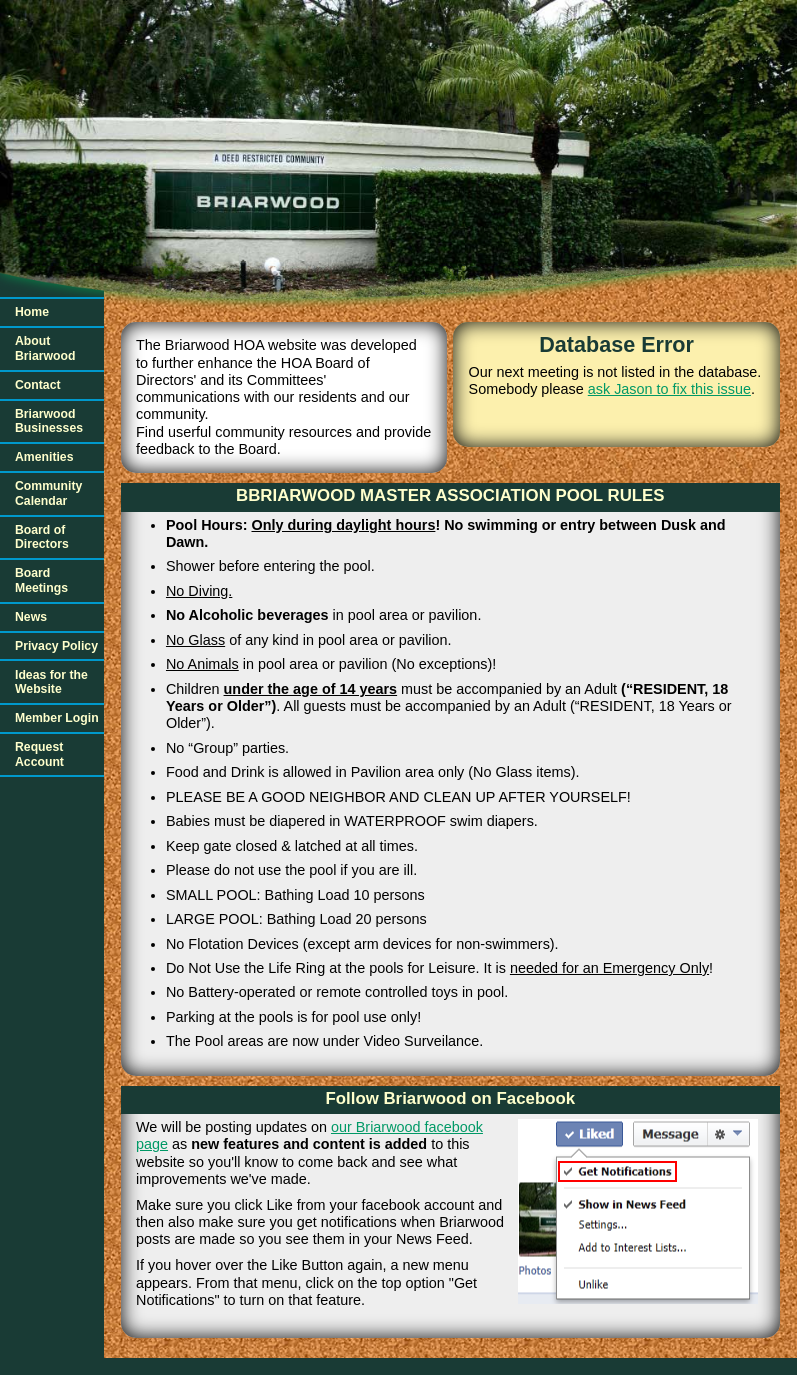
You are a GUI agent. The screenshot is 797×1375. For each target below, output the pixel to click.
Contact (38, 385)
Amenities (44, 457)
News (31, 617)
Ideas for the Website (51, 682)
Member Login (57, 718)
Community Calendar (48, 493)
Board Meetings (41, 580)
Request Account (39, 754)
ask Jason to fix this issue (669, 389)
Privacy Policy (56, 646)
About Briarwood (45, 348)
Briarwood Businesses (49, 421)
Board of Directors (42, 537)
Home (32, 312)
